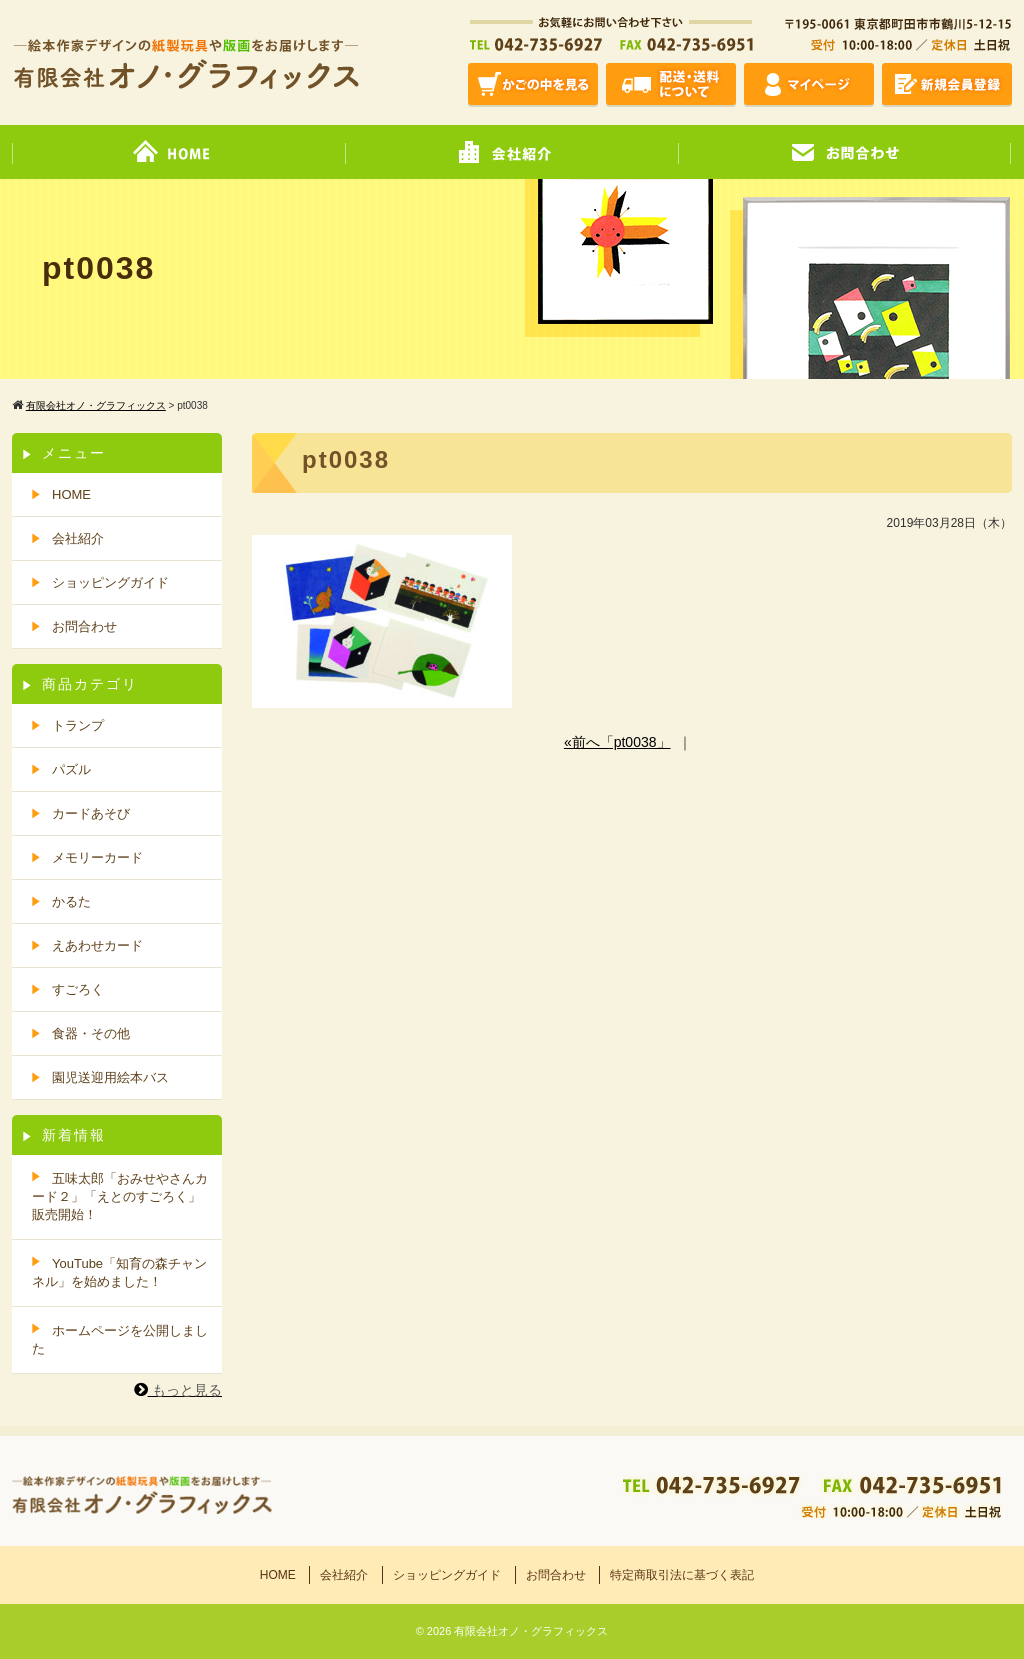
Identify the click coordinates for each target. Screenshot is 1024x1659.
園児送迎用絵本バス (110, 1077)
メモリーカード (97, 857)
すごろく (78, 989)
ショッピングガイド (447, 1575)
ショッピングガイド (110, 582)
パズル (71, 769)
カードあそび (91, 813)
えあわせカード (97, 945)
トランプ (78, 725)
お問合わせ (84, 626)
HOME (71, 494)
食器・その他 (91, 1033)
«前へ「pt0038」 (617, 742)
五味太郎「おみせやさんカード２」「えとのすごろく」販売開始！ (120, 1196)
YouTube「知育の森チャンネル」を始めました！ (119, 1272)
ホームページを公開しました (120, 1339)
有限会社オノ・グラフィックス (531, 1631)
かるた (71, 901)
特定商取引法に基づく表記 (682, 1575)
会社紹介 (78, 538)
